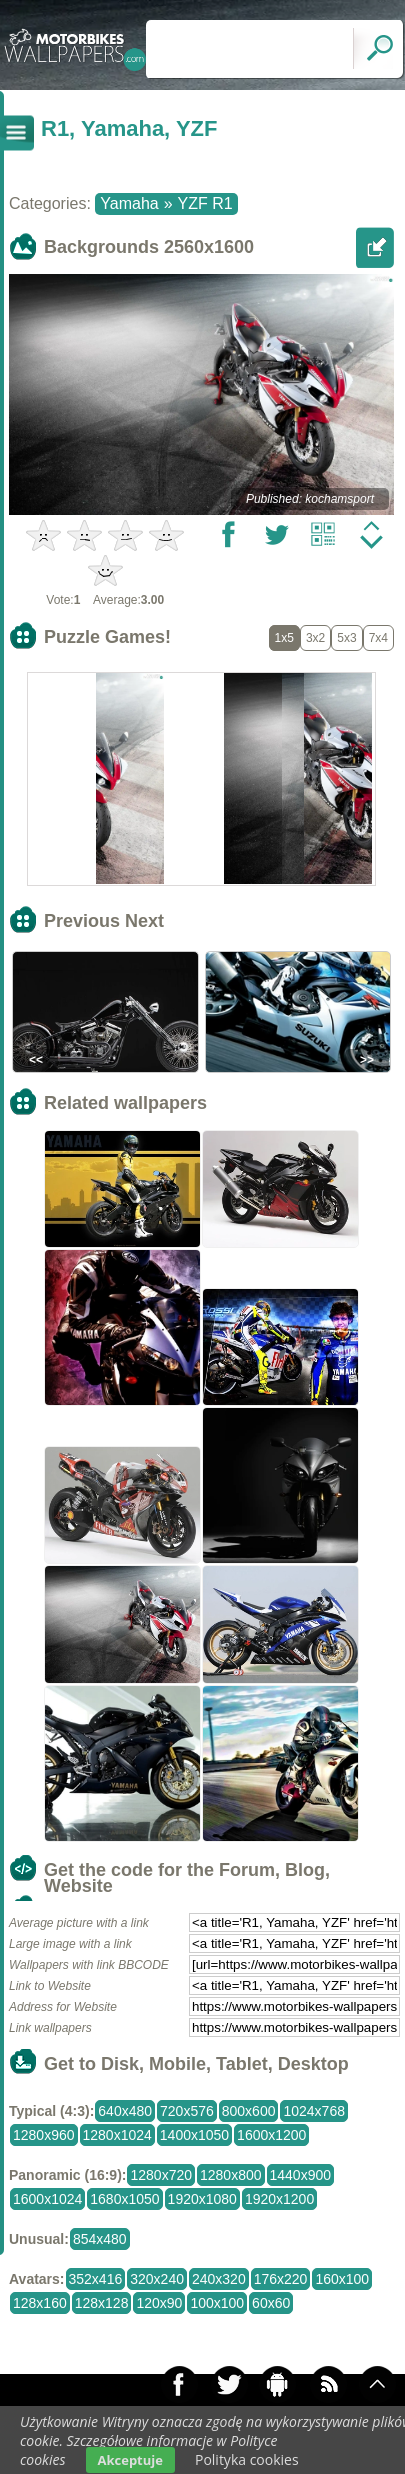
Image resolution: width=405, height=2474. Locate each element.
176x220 (281, 2279)
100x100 (217, 2303)
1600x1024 (47, 2199)
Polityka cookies (247, 2459)
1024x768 (314, 2111)
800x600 (249, 2111)
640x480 (125, 2111)
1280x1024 (117, 2135)
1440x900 (301, 2175)
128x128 (102, 2303)
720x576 (187, 2111)
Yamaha (129, 203)
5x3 (346, 638)
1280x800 (231, 2175)
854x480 (100, 2239)
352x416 (96, 2279)
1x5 (284, 638)
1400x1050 (194, 2135)
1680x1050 (124, 2199)
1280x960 (44, 2135)
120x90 (159, 2303)
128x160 (40, 2303)
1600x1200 (271, 2135)
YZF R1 (205, 203)
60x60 (271, 2303)
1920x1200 (279, 2199)
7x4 (378, 638)
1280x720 (161, 2175)
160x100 (342, 2279)
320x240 (157, 2279)
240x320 (219, 2279)
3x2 (315, 638)
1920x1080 (202, 2199)
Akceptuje (130, 2460)
